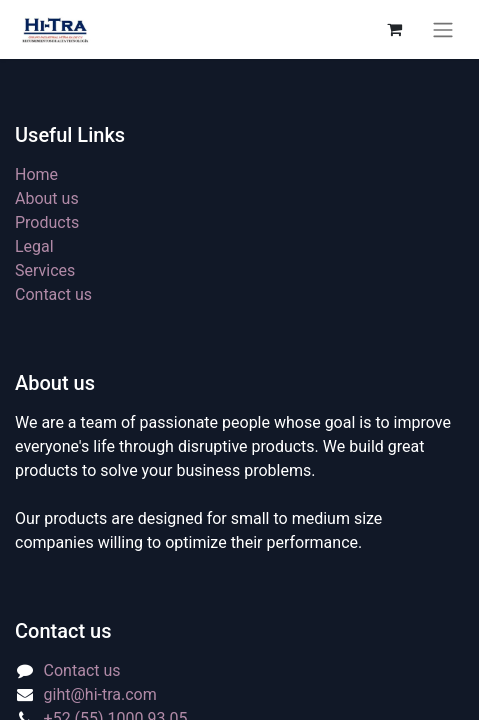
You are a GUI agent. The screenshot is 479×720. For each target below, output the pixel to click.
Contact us (53, 294)
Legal (34, 246)
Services (45, 270)
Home (36, 174)
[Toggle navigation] (443, 29)
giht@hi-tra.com (100, 694)
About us (47, 198)
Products (47, 222)
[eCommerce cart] (394, 29)
